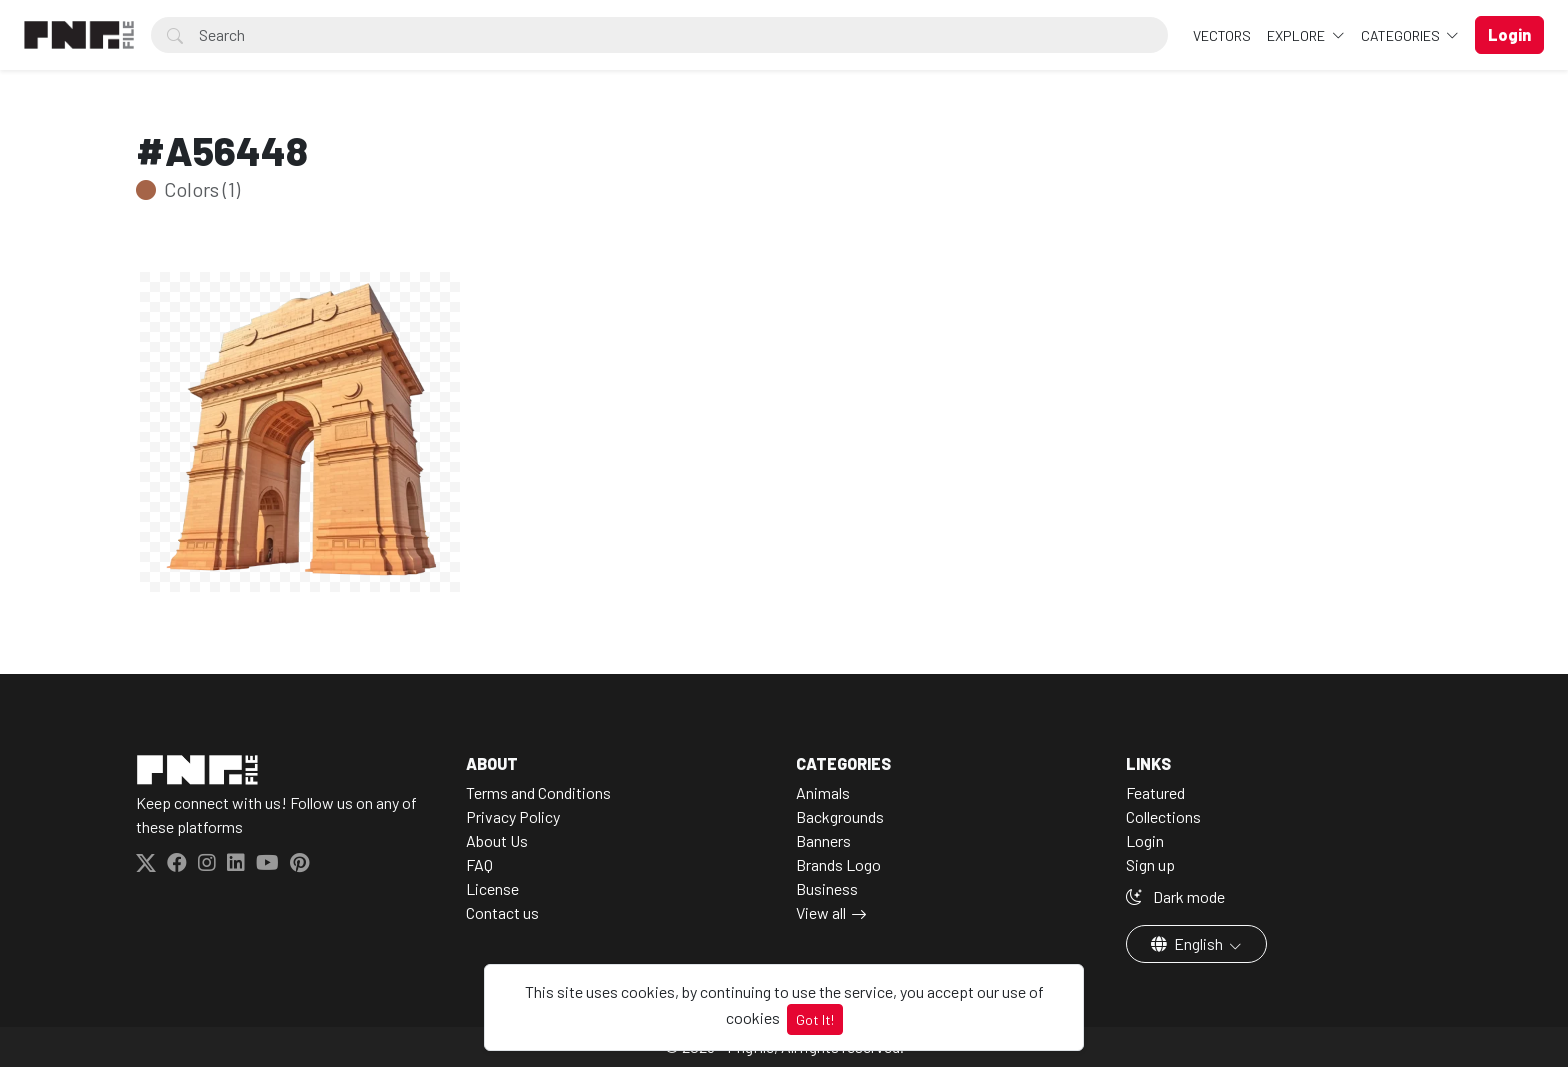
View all (821, 912)
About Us (497, 840)
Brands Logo (838, 864)
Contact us (502, 912)
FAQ (479, 864)
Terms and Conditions (538, 792)
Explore (1297, 35)
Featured (1155, 792)
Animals (823, 792)
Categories (1402, 35)
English (1188, 943)
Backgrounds (840, 816)
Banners (823, 840)
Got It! (815, 1019)
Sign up (1150, 864)
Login (1145, 840)
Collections (1163, 816)
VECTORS (1222, 35)
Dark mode (1175, 896)
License (492, 888)
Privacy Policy (513, 816)
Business (827, 888)
